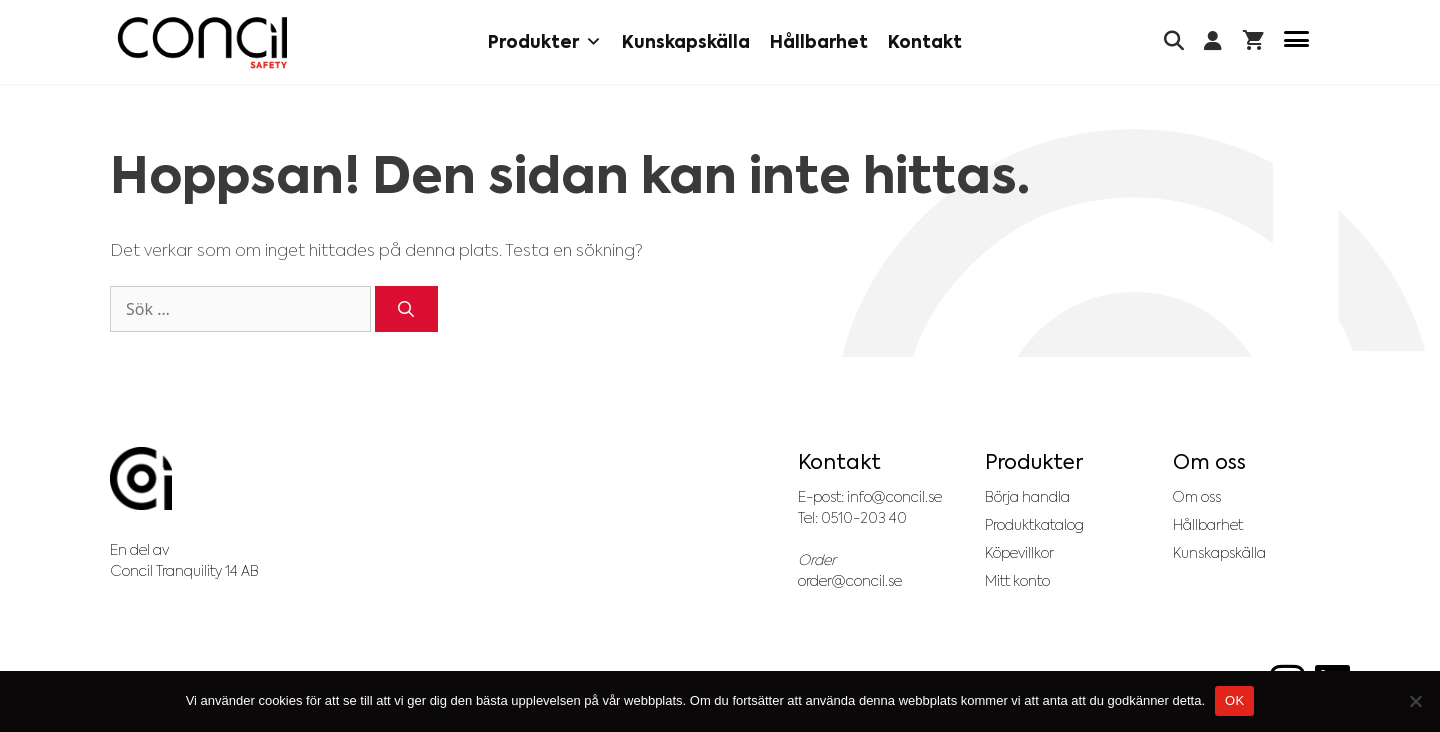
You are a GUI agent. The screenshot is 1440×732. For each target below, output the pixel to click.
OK (1234, 700)
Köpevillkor (1019, 553)
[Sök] (406, 309)
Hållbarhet (819, 42)
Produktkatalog (1034, 525)
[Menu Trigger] (1296, 42)
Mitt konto (1017, 581)
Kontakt (925, 42)
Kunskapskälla (686, 42)
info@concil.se (894, 497)
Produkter (545, 42)
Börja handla (1027, 497)
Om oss (1197, 497)
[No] (1415, 701)
